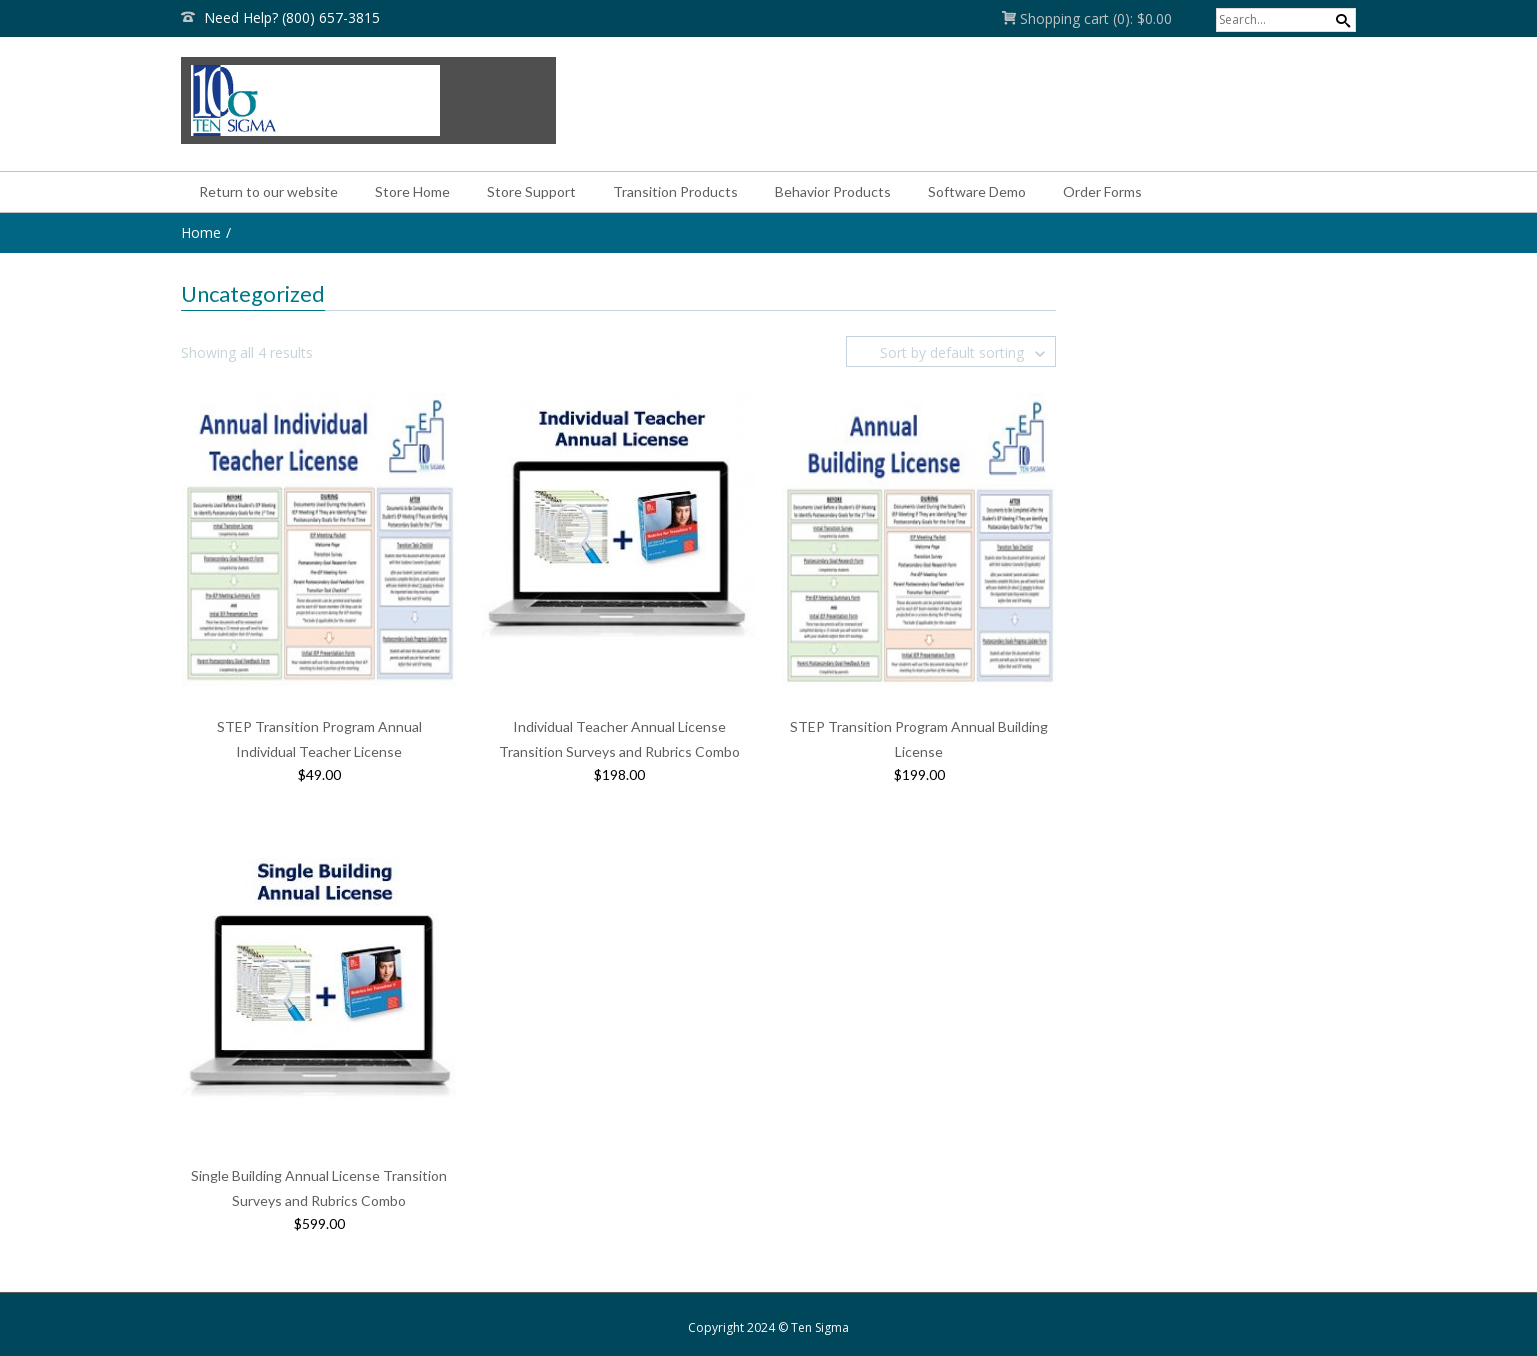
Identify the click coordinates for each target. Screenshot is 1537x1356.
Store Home (412, 191)
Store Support (531, 191)
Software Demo (977, 191)
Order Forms (1102, 191)
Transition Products (675, 191)
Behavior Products (833, 191)
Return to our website (268, 191)
